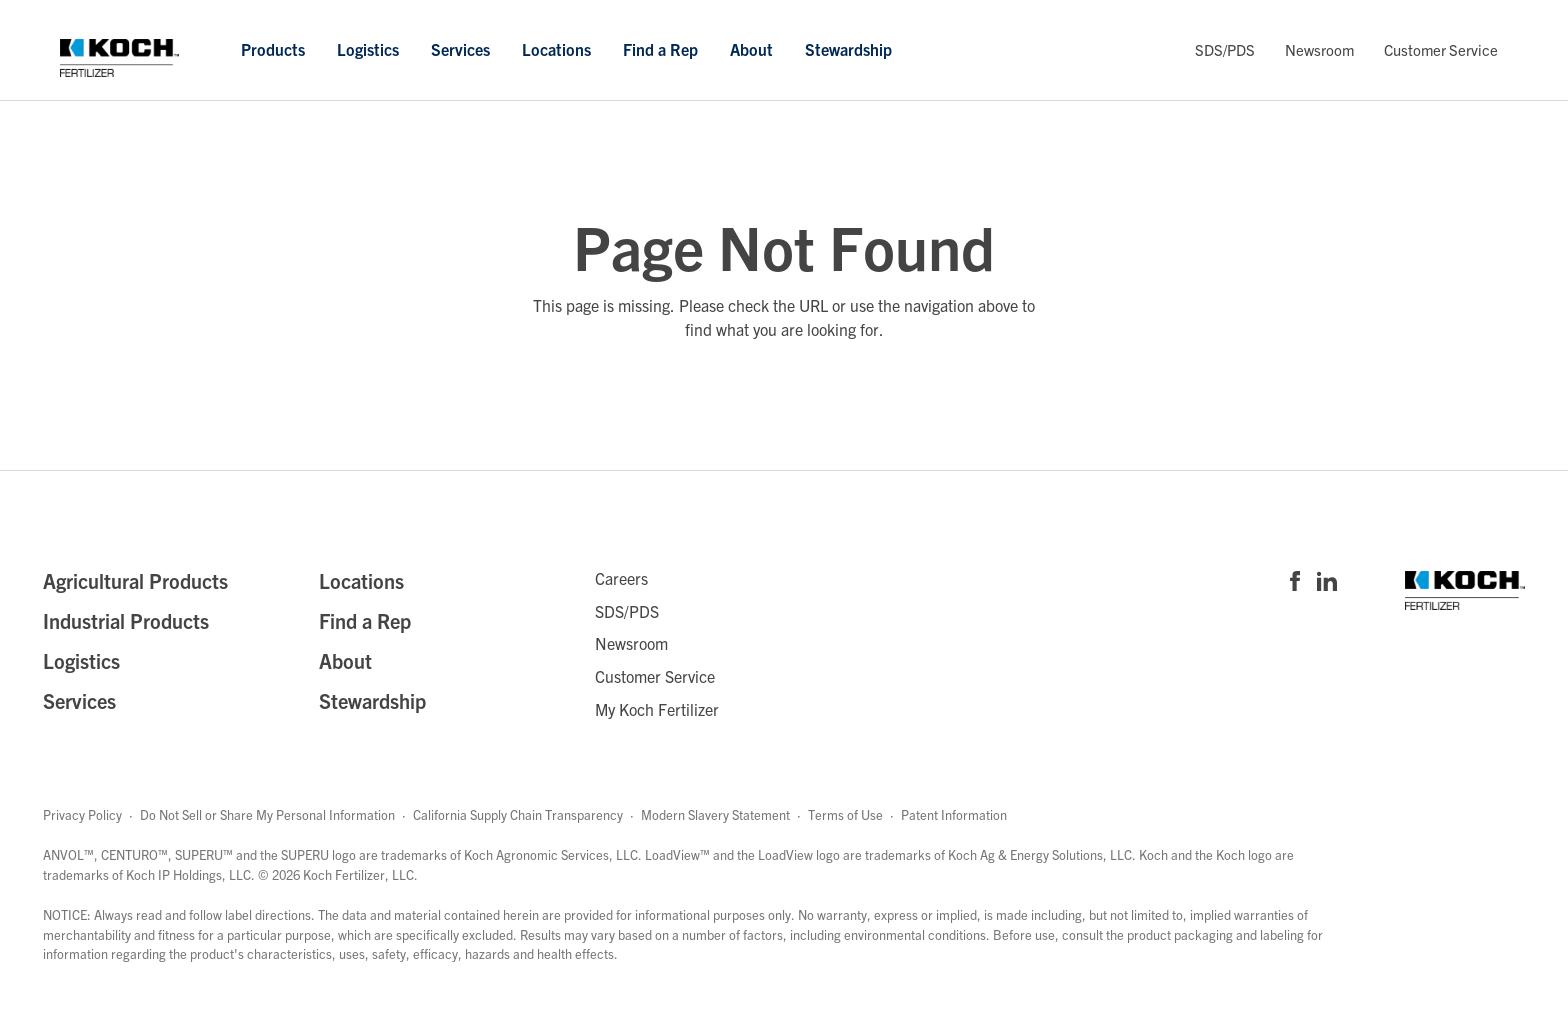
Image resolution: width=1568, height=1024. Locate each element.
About (751, 49)
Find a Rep (660, 49)
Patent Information (954, 814)
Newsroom (1319, 49)
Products (273, 49)
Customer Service (1441, 49)
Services (460, 49)
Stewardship (848, 49)
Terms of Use (845, 814)
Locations (556, 49)
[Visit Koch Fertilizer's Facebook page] (1295, 583)
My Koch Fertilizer (657, 709)
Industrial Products (126, 620)
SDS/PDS (1225, 49)
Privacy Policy (82, 814)
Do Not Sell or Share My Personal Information (267, 814)
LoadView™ (677, 854)
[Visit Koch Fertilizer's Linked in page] (1327, 583)
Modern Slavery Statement (715, 814)
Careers (621, 578)
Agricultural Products (135, 580)
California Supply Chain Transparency (518, 814)
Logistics (368, 49)
